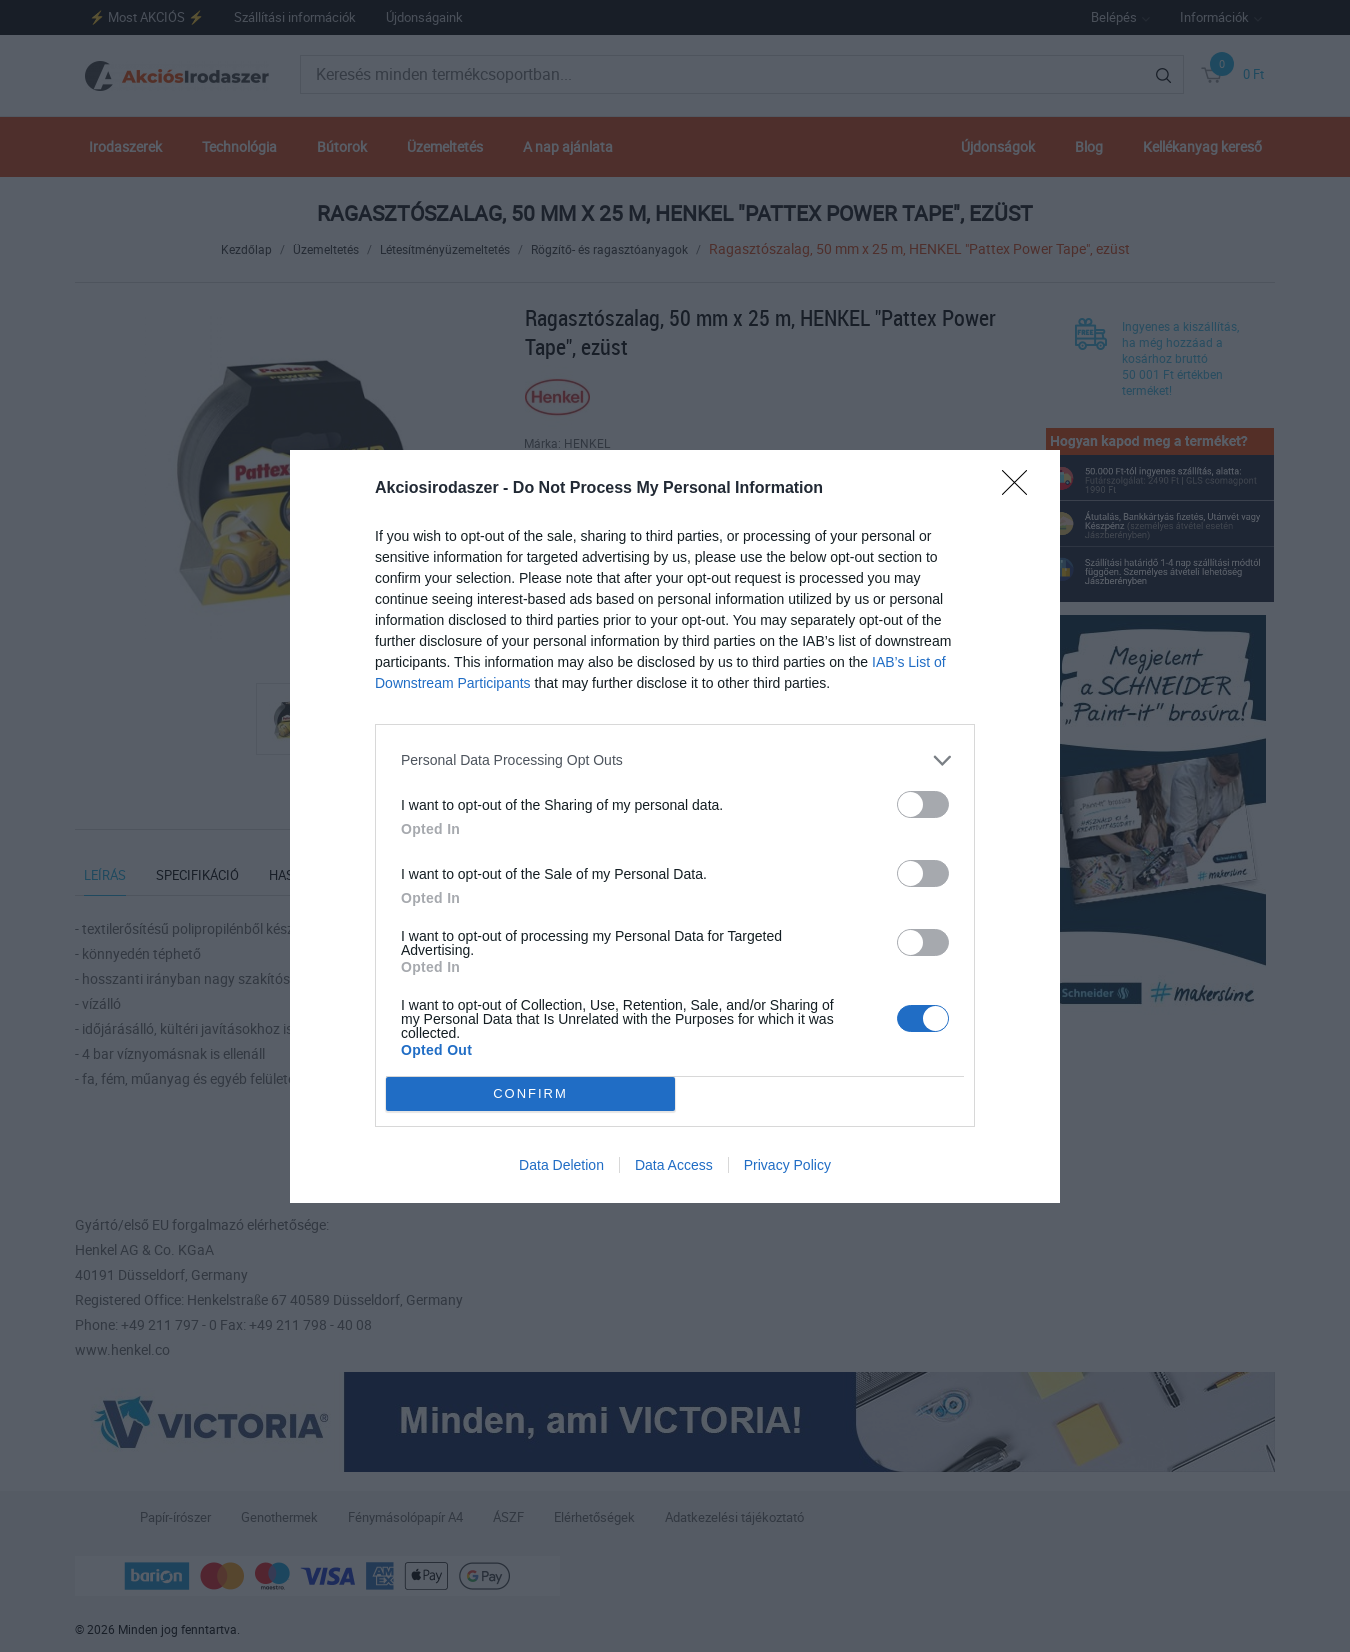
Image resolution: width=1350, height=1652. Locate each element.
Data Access (674, 1165)
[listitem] (675, 760)
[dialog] (675, 826)
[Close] (1021, 489)
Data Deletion (561, 1165)
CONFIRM (530, 1092)
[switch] (923, 804)
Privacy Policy (787, 1165)
